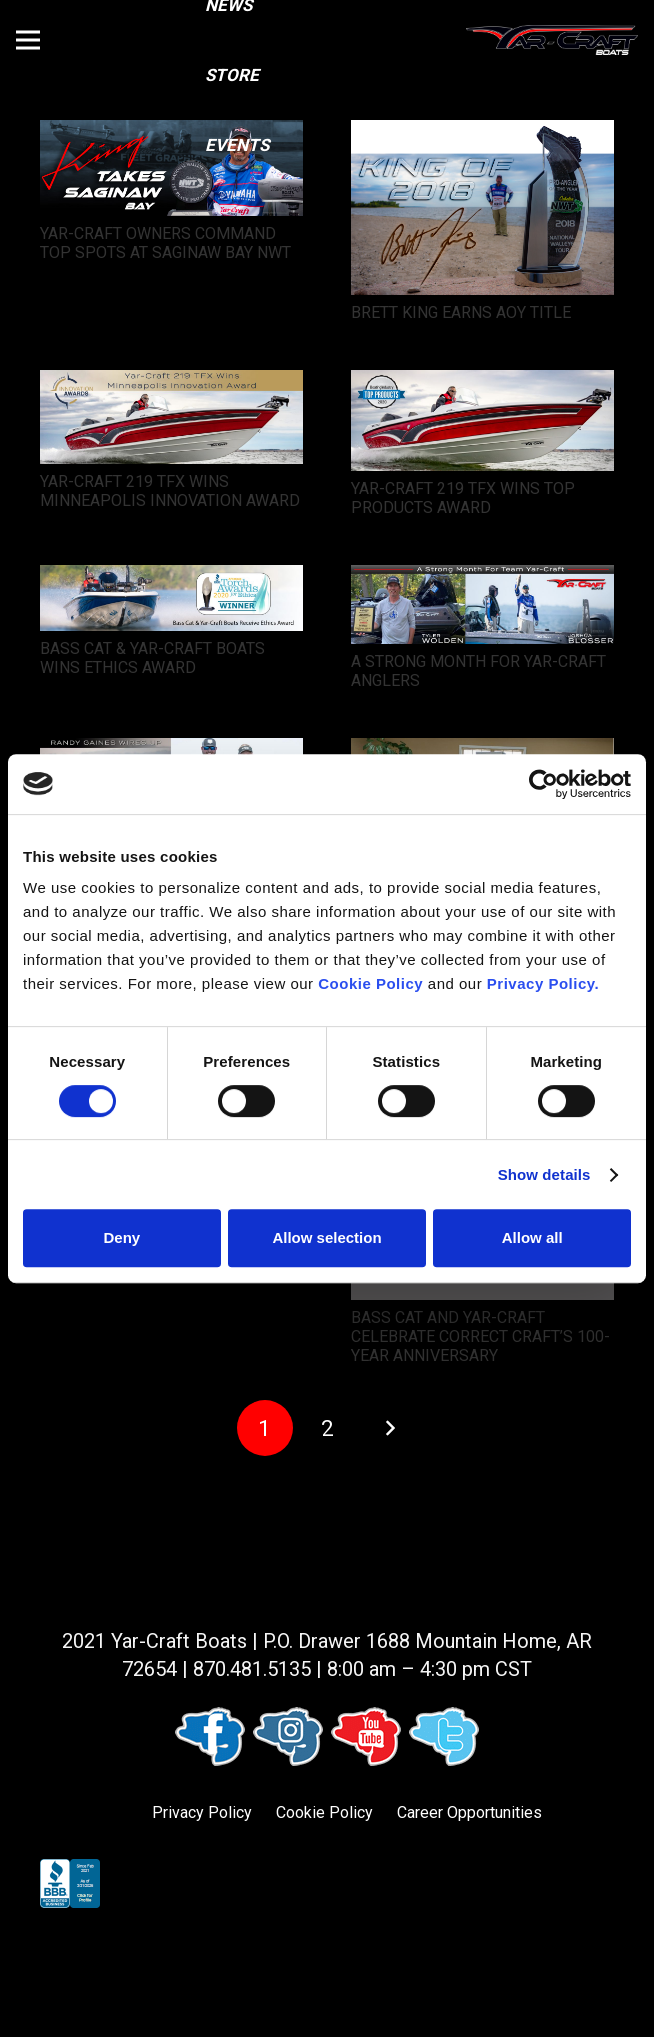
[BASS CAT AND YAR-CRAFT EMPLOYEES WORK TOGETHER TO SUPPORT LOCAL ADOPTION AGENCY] (482, 751)
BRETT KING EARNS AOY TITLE (461, 312)
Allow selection (326, 1237)
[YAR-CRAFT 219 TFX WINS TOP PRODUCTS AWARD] (482, 383)
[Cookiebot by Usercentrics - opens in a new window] (543, 784)
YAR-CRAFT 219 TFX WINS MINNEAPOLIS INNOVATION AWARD (170, 491)
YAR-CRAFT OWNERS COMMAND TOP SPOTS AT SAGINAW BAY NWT (165, 243)
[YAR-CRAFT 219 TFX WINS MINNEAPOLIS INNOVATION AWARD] (171, 383)
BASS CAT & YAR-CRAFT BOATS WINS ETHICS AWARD (152, 658)
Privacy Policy (202, 1812)
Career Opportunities (469, 1812)
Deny (121, 1237)
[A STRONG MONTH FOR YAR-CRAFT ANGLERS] (482, 578)
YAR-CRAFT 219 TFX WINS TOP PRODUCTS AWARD (463, 498)
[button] (28, 40)
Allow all (532, 1237)
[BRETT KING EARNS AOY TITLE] (482, 133)
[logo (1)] (552, 40)
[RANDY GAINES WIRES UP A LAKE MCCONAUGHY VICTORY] (171, 751)
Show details (544, 1174)
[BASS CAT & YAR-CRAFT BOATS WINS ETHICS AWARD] (171, 578)
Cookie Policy (324, 1812)
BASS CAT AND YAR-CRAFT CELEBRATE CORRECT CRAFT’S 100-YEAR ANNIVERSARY (480, 1336)
